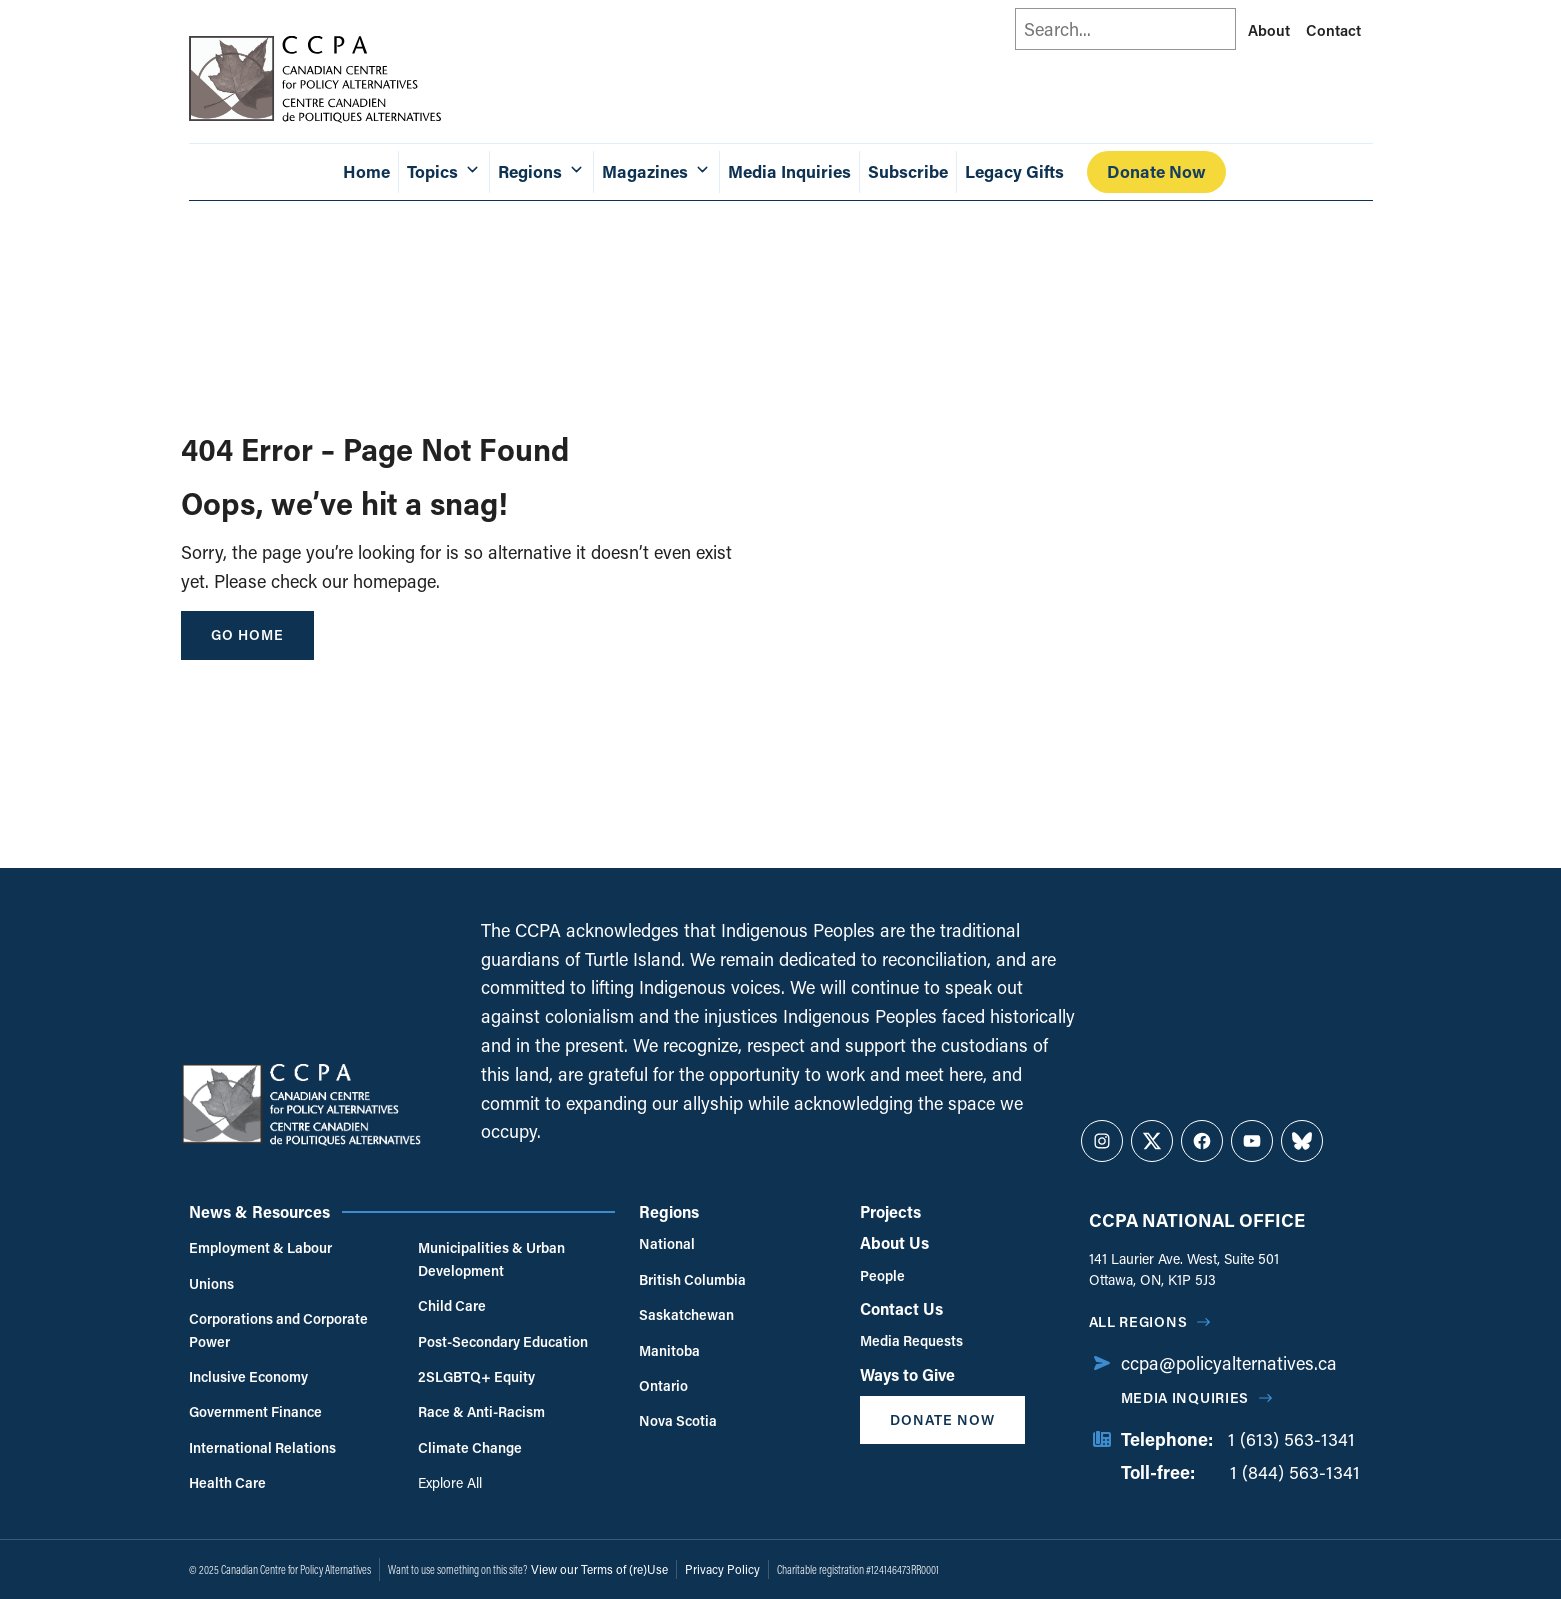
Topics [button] (444, 172)
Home (366, 171)
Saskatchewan (686, 1314)
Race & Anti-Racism (481, 1411)
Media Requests (911, 1340)
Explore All (450, 1482)
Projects (890, 1211)
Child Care (452, 1305)
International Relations (262, 1447)
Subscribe (908, 171)
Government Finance (255, 1411)
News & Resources (259, 1211)
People (882, 1275)
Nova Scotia (678, 1420)
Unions (211, 1283)
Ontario (663, 1385)
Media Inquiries (789, 171)
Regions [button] (541, 172)
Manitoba (669, 1350)
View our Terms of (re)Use (599, 1569)
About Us (894, 1242)
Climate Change (470, 1447)
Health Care (227, 1482)
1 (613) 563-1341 (1291, 1439)
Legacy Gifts (1014, 171)
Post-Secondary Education (503, 1341)
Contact (1333, 30)
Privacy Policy (722, 1569)
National (667, 1243)
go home (247, 634)
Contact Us (901, 1308)
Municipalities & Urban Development (491, 1258)
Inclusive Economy (248, 1376)
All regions (1138, 1321)
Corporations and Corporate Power (278, 1329)
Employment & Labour (260, 1247)
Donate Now (1156, 171)
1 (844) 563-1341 (1295, 1472)
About (1269, 30)
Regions (669, 1211)
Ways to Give (907, 1374)
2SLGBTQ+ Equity (476, 1376)
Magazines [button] (656, 172)
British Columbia (692, 1279)
